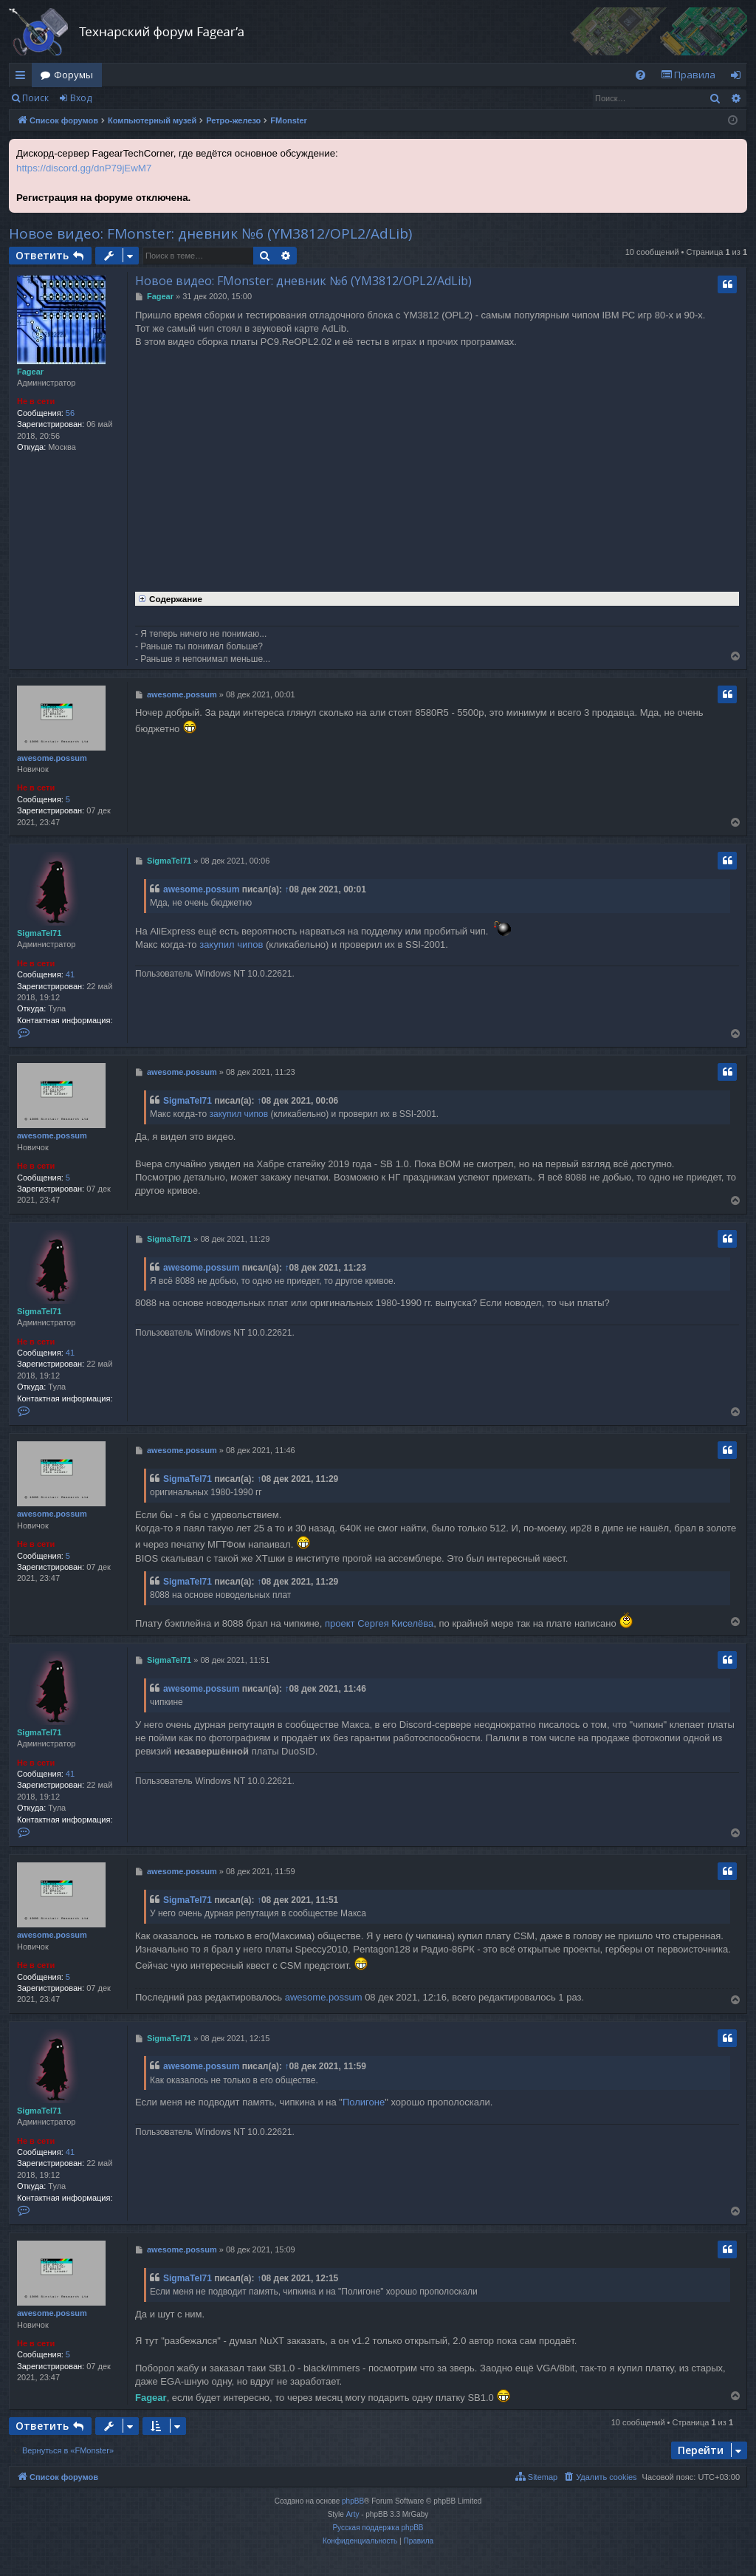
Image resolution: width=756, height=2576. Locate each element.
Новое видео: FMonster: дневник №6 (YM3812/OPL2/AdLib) (210, 233)
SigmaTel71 (39, 933)
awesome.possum (52, 758)
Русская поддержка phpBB (377, 2528)
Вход (81, 98)
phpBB (353, 2501)
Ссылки (23, 77)
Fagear (30, 371)
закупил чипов (231, 944)
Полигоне (364, 2102)
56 (70, 413)
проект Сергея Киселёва (379, 1623)
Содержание (168, 598)
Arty (353, 2514)
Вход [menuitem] (738, 77)
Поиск (35, 98)
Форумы (73, 74)
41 (70, 974)
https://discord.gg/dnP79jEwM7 (83, 168)
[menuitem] (640, 75)
